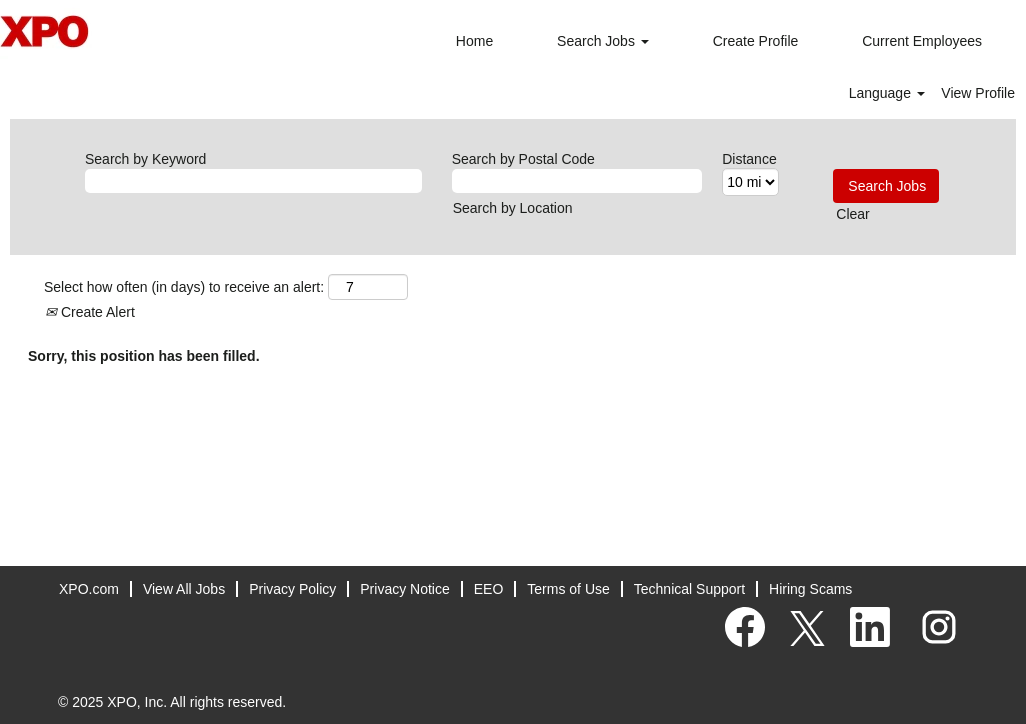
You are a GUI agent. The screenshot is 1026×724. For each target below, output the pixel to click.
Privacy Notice (404, 589)
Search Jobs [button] (603, 41)
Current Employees (922, 41)
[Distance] (750, 182)
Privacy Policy (292, 589)
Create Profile (756, 41)
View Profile (978, 93)
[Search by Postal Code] (577, 181)
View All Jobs (184, 589)
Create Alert (90, 312)
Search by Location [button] (513, 208)
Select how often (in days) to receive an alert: (184, 287)
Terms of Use (568, 589)
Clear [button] (852, 214)
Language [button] (887, 93)
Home (474, 41)
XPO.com (89, 589)
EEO (489, 589)
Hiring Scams (810, 589)
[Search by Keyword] (253, 181)
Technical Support (689, 589)
